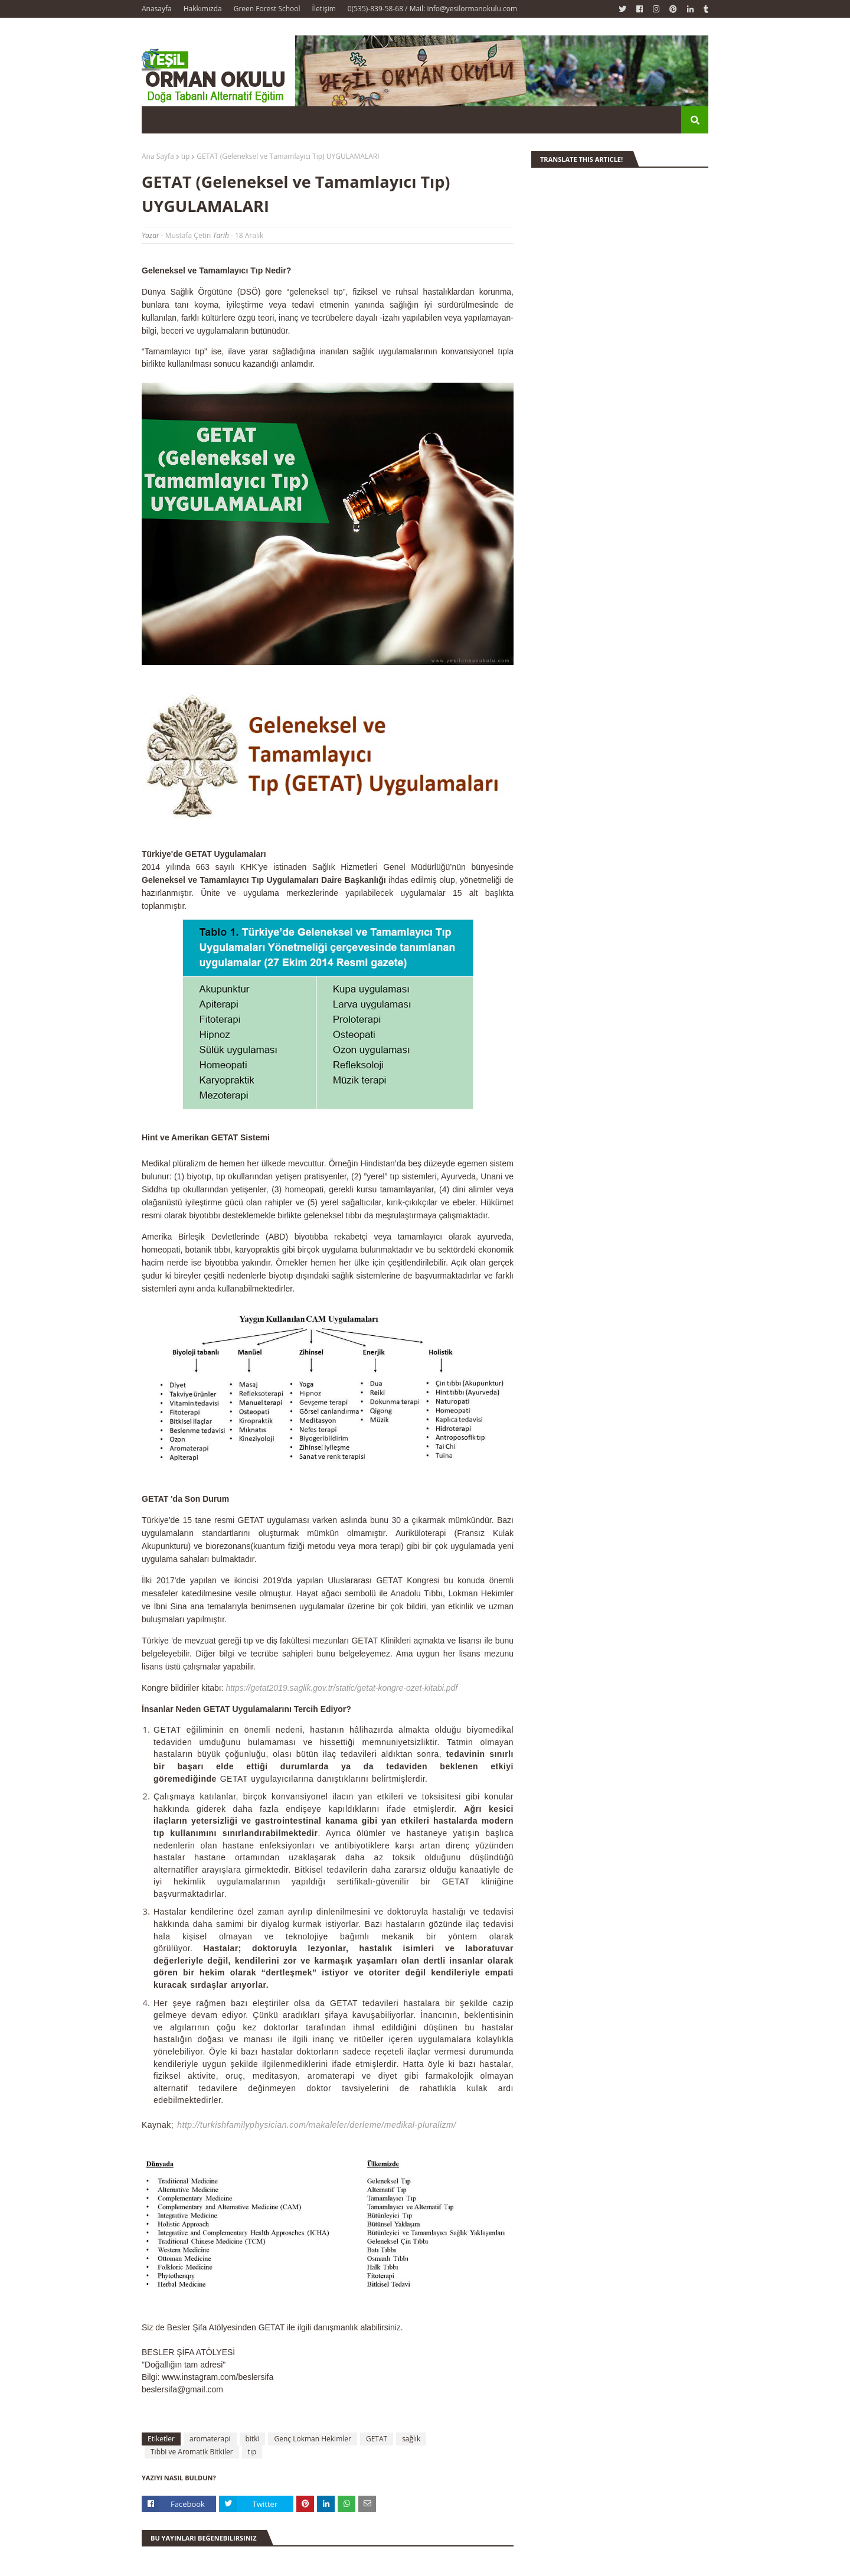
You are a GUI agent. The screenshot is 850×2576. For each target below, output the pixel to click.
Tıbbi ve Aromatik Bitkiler (192, 2452)
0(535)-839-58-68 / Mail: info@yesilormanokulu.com (432, 9)
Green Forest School (267, 9)
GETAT (376, 2439)
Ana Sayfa (158, 156)
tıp (185, 156)
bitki (253, 2439)
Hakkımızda (203, 9)
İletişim (324, 9)
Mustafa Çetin (188, 235)
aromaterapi (210, 2439)
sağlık (411, 2439)
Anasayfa (157, 9)
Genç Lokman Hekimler (312, 2439)
